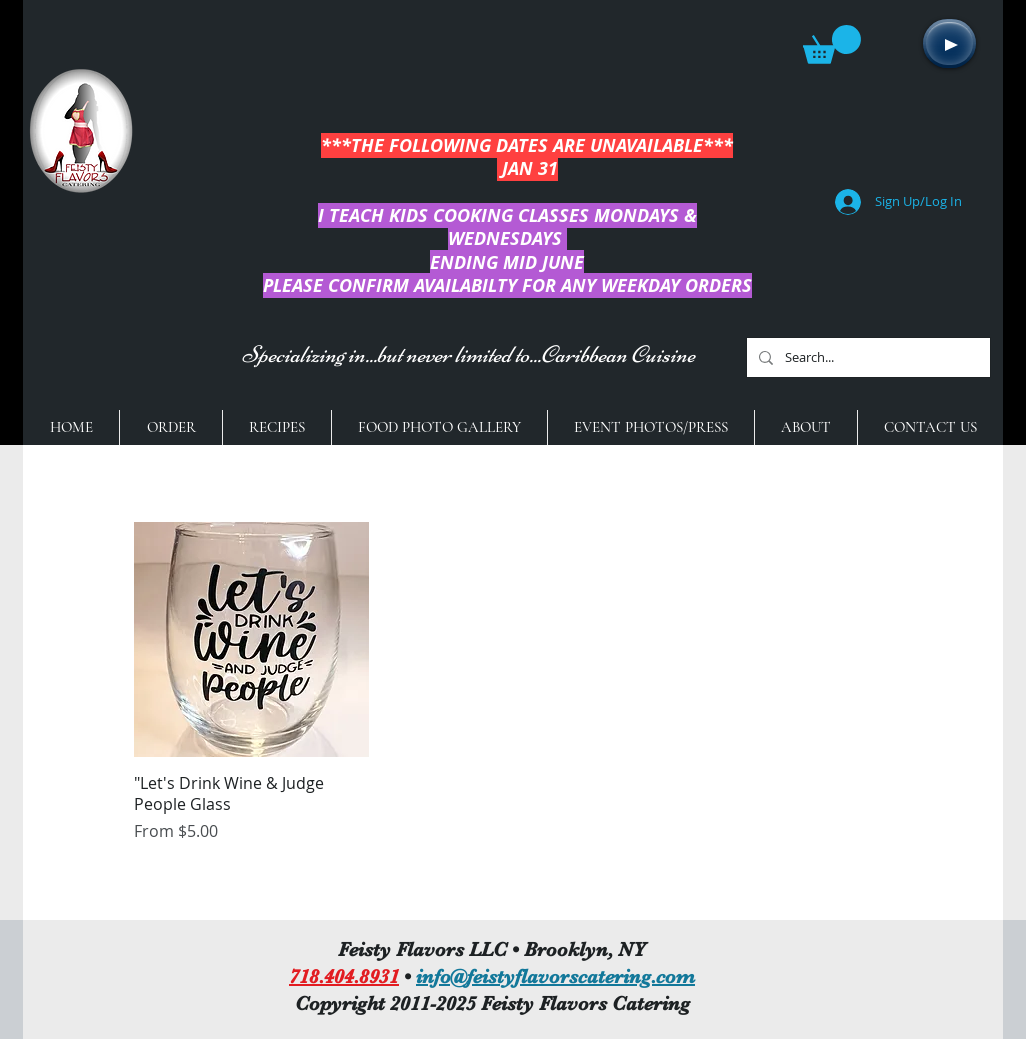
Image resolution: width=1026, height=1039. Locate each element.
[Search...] (866, 357)
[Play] (949, 43)
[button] (832, 44)
